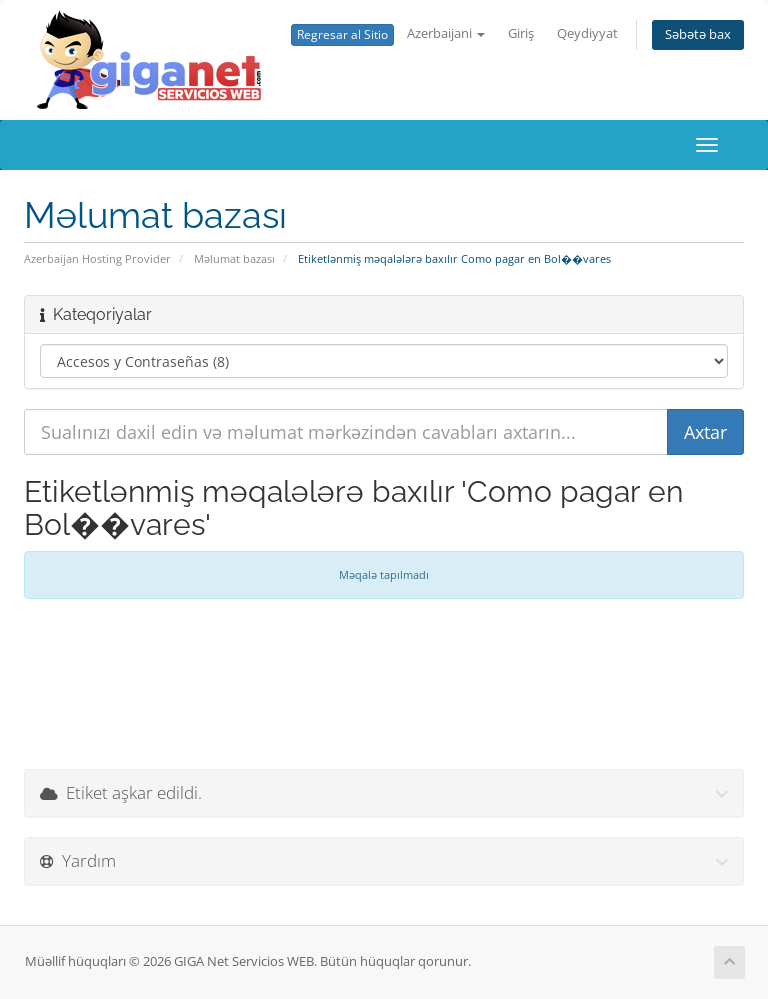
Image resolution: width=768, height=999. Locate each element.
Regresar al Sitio (342, 34)
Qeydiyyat (587, 33)
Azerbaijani (446, 33)
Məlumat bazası (234, 258)
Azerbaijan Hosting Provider (97, 258)
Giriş (521, 33)
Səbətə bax (698, 34)
